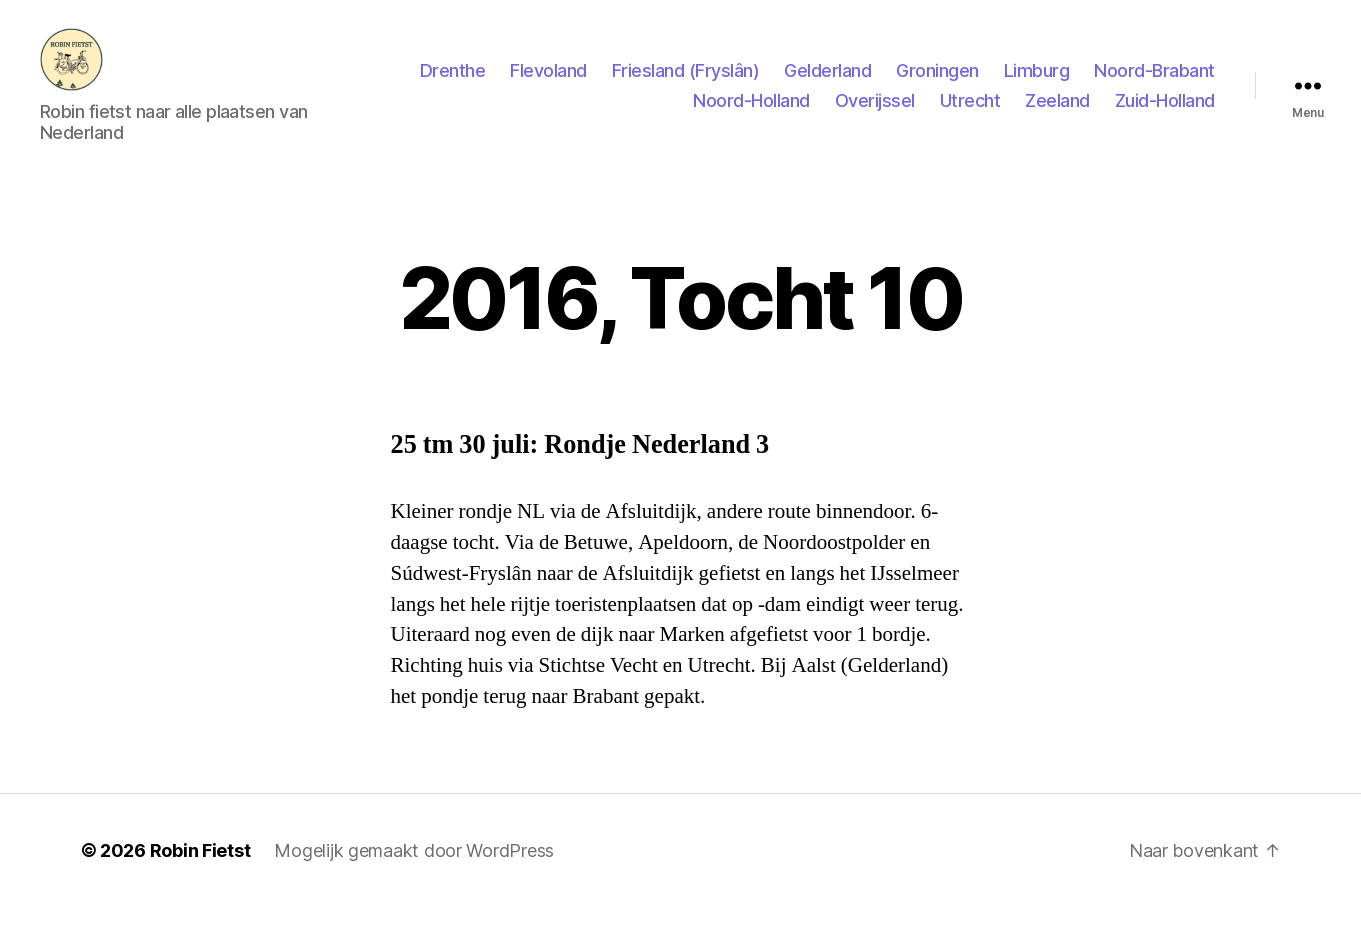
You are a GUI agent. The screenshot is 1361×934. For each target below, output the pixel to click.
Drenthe (453, 83)
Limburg (1037, 83)
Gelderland (827, 83)
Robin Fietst (200, 877)
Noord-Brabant (1154, 83)
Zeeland (1057, 113)
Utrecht (970, 113)
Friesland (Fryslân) (686, 83)
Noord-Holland (751, 113)
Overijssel (875, 113)
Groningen (937, 83)
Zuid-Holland (1165, 113)
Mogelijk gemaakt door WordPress (414, 877)
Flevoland (548, 83)
